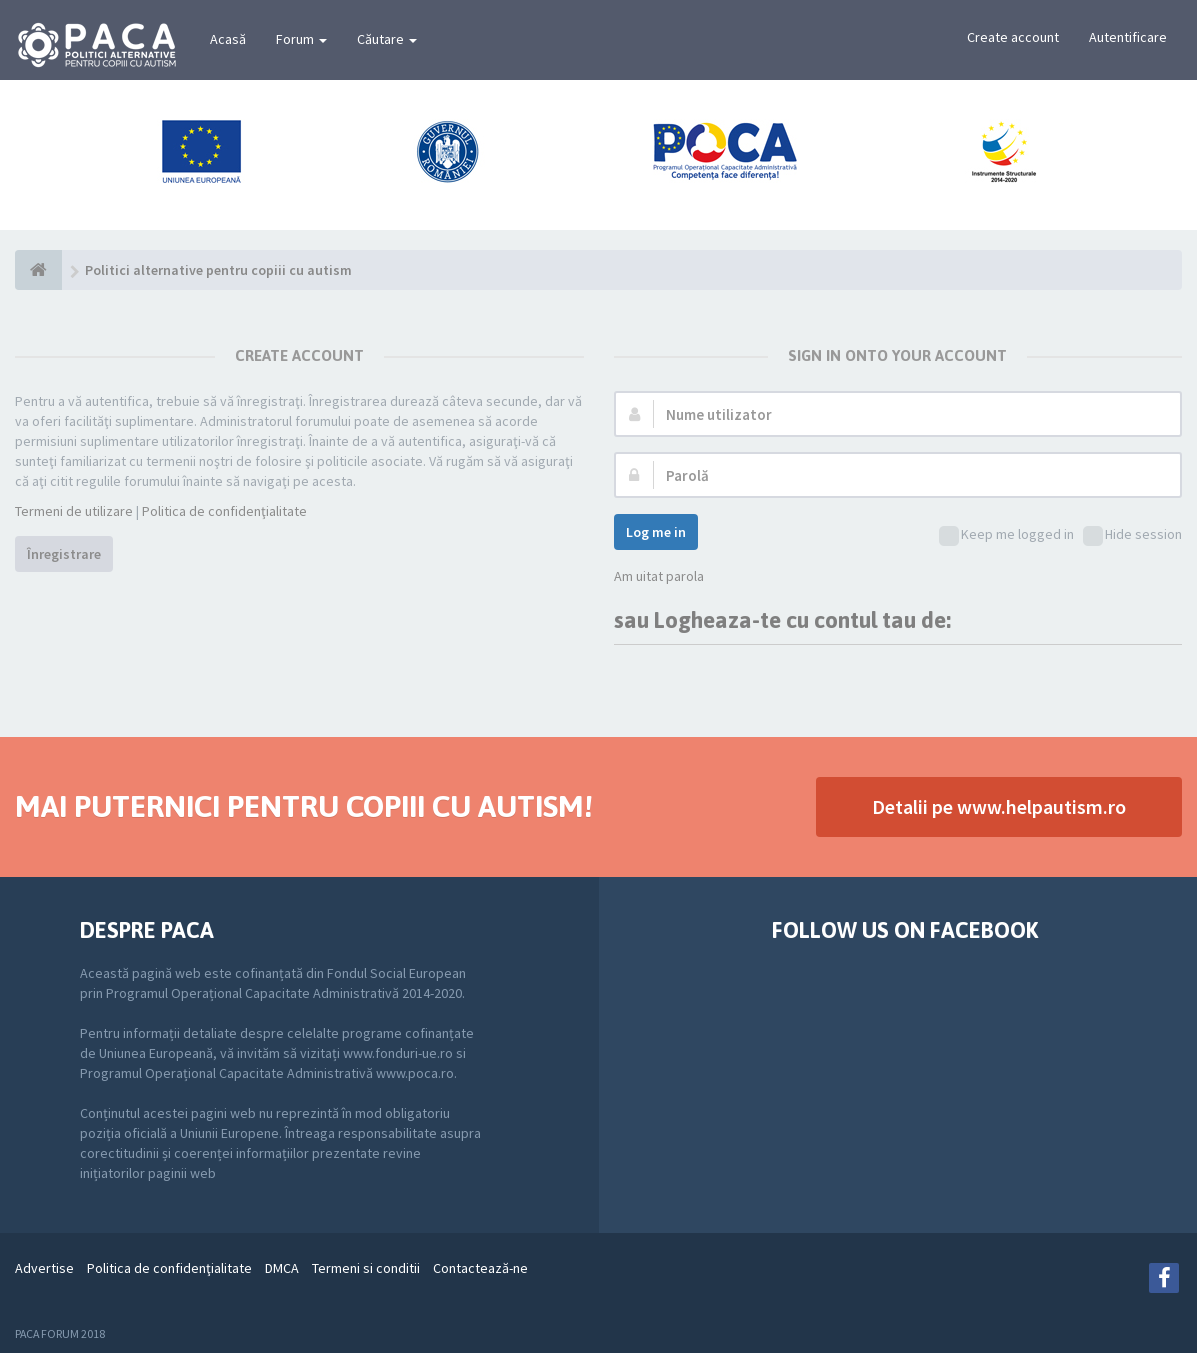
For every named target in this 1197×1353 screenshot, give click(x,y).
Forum (301, 39)
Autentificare (1128, 37)
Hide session (1132, 535)
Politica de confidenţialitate (224, 511)
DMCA (282, 1268)
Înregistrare (64, 554)
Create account (1013, 37)
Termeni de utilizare (74, 511)
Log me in (656, 532)
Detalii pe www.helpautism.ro (999, 806)
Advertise (44, 1268)
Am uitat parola (659, 576)
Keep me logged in (1006, 535)
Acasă (228, 39)
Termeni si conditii (366, 1268)
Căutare (387, 39)
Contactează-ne (480, 1268)
